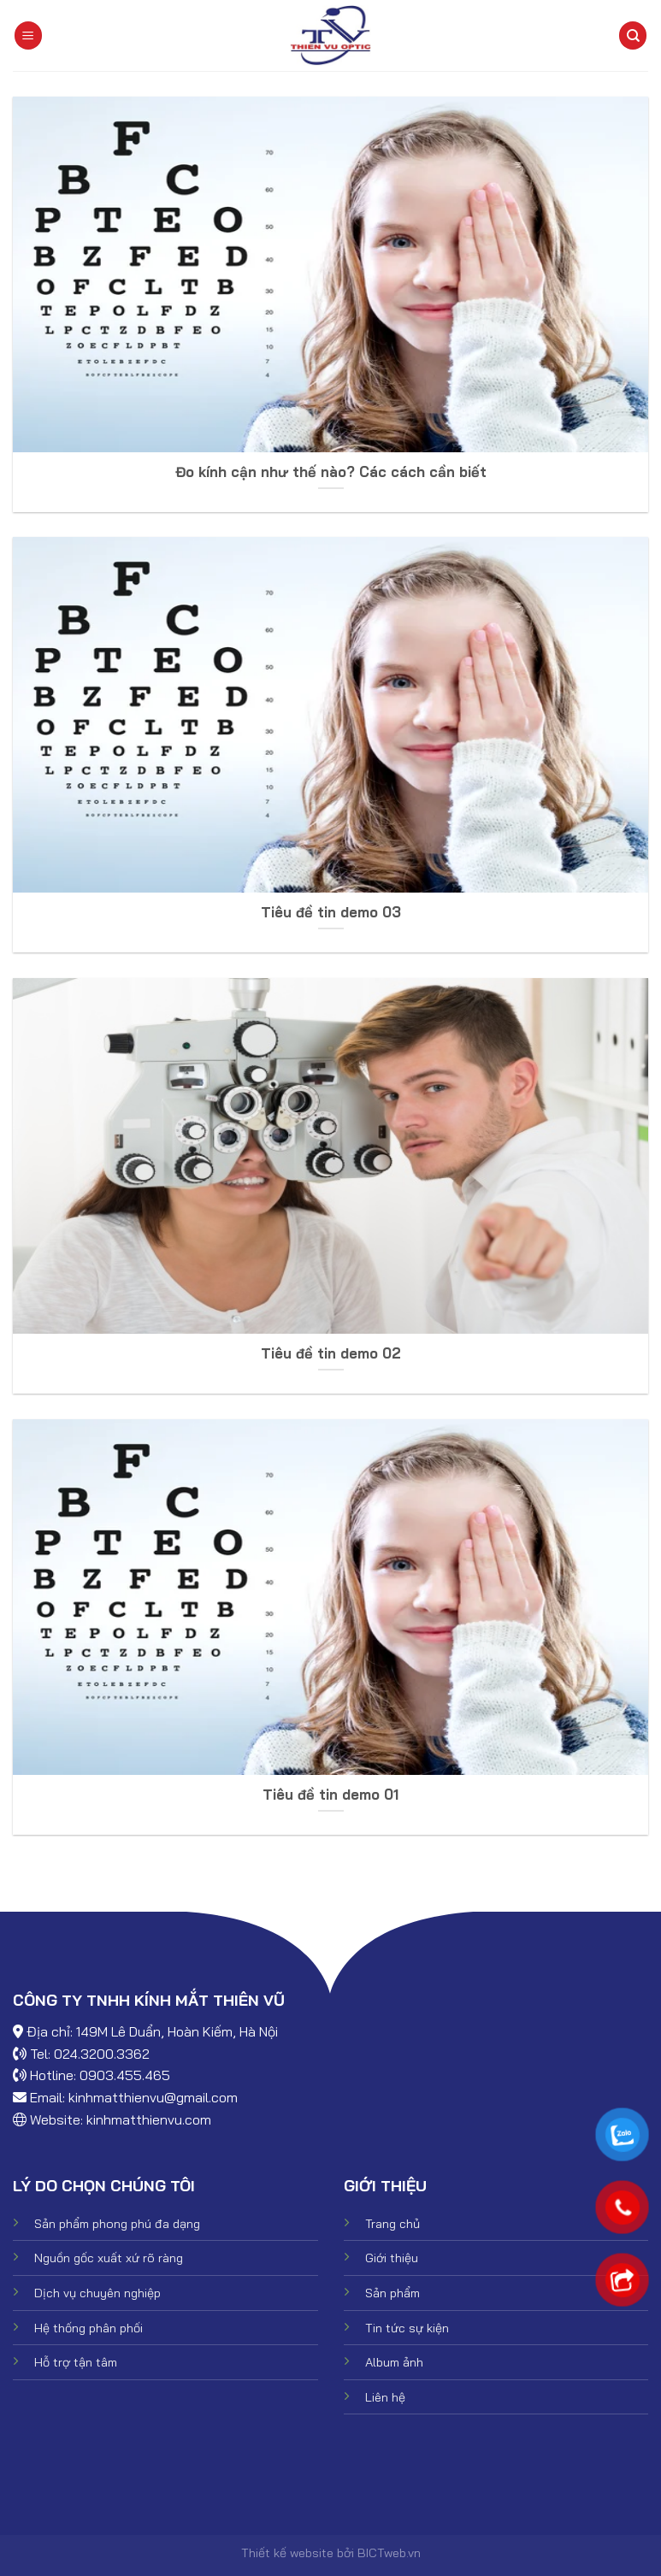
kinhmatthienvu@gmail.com (153, 2097)
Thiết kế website (287, 2553)
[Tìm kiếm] (632, 35)
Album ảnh (394, 2362)
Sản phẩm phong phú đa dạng (117, 2223)
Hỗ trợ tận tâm (75, 2362)
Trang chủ (392, 2223)
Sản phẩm (392, 2293)
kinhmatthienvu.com (148, 2119)
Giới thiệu (391, 2258)
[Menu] (28, 35)
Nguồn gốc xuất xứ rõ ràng (108, 2258)
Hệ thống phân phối (88, 2328)
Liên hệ (385, 2397)
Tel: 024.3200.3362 (90, 2053)
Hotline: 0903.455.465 (100, 2075)
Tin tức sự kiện (407, 2328)
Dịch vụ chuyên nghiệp (97, 2293)
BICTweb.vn (389, 2553)
